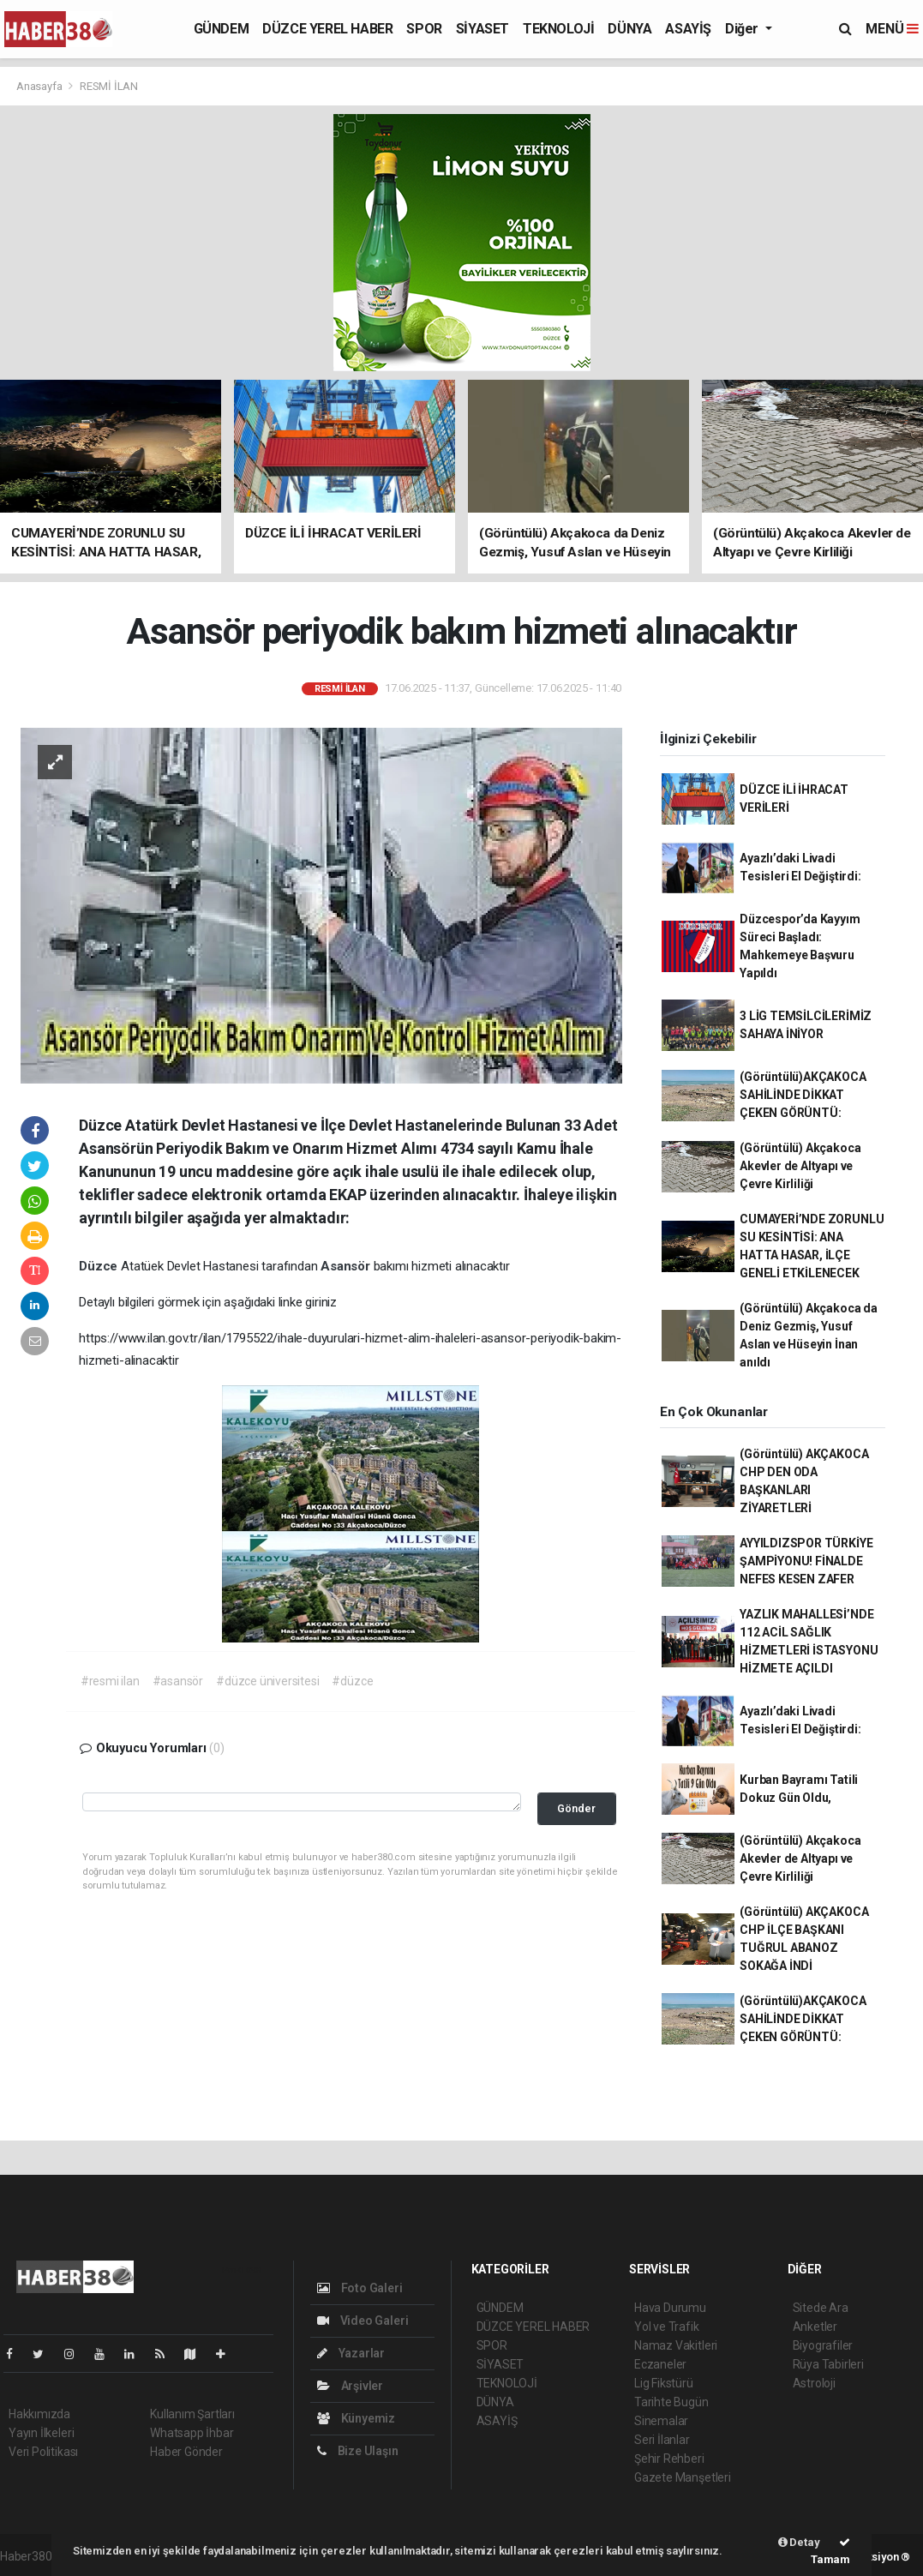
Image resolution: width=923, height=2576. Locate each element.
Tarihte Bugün (671, 2402)
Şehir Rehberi (669, 2458)
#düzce (352, 1681)
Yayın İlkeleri (41, 2433)
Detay (799, 2542)
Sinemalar (661, 2421)
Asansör (347, 1266)
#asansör (178, 1681)
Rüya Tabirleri (828, 2364)
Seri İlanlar (662, 2440)
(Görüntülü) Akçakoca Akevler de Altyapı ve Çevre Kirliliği (800, 1166)
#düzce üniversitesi (267, 1681)
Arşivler (350, 2386)
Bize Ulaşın (358, 2451)
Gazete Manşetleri (682, 2477)
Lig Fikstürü (663, 2383)
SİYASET (482, 29)
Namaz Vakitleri (675, 2345)
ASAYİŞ (688, 29)
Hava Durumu (670, 2308)
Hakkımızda (39, 2414)
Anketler (815, 2326)
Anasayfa (40, 86)
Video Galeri (362, 2320)
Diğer (743, 29)
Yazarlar (351, 2353)
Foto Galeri (360, 2288)
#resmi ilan (110, 1681)
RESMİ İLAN (109, 86)
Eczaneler (660, 2364)
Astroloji (814, 2383)
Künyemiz (356, 2418)
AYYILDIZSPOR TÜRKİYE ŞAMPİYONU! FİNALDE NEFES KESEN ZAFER (806, 1561)
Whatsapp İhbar (191, 2433)
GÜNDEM (221, 29)
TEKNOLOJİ (558, 29)
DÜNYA (629, 29)
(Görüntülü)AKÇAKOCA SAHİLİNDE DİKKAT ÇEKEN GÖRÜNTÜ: (803, 1095)
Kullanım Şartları (192, 2414)
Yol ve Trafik (666, 2326)
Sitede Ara (820, 2308)
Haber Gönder (186, 2452)
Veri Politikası (43, 2452)
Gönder (576, 1808)
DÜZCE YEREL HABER (327, 29)
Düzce (100, 1266)
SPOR (423, 29)
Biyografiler (823, 2345)
